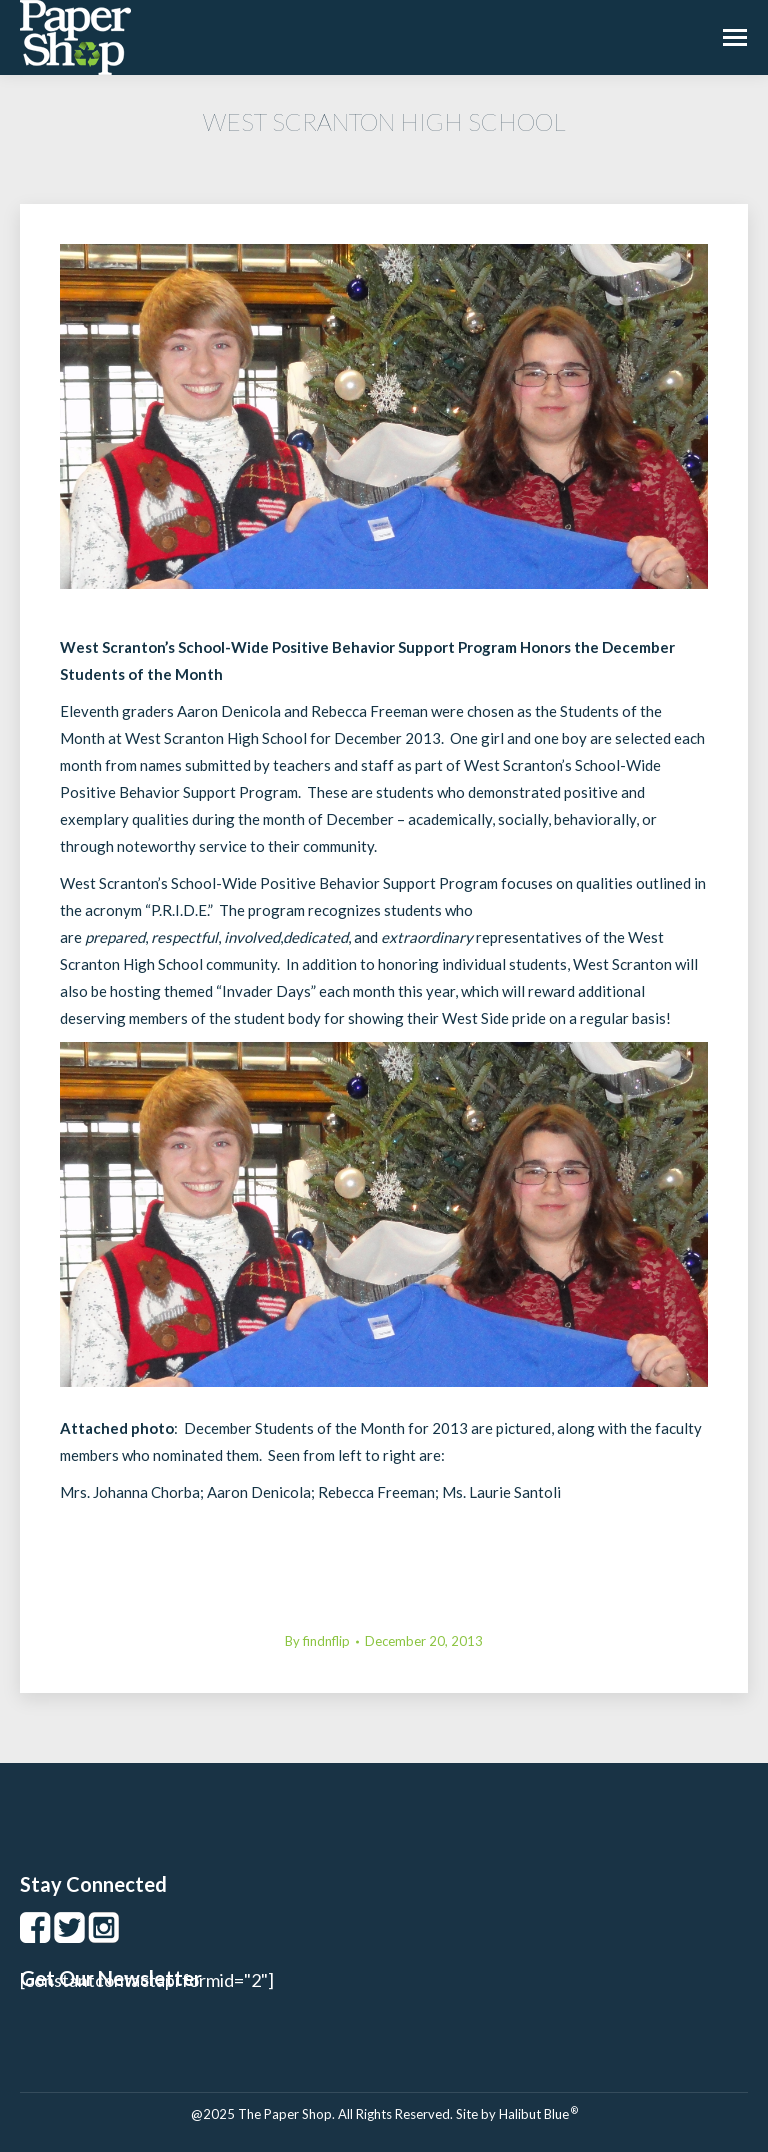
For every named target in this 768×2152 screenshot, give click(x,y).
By (317, 1641)
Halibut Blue (538, 2114)
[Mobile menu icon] (735, 37)
